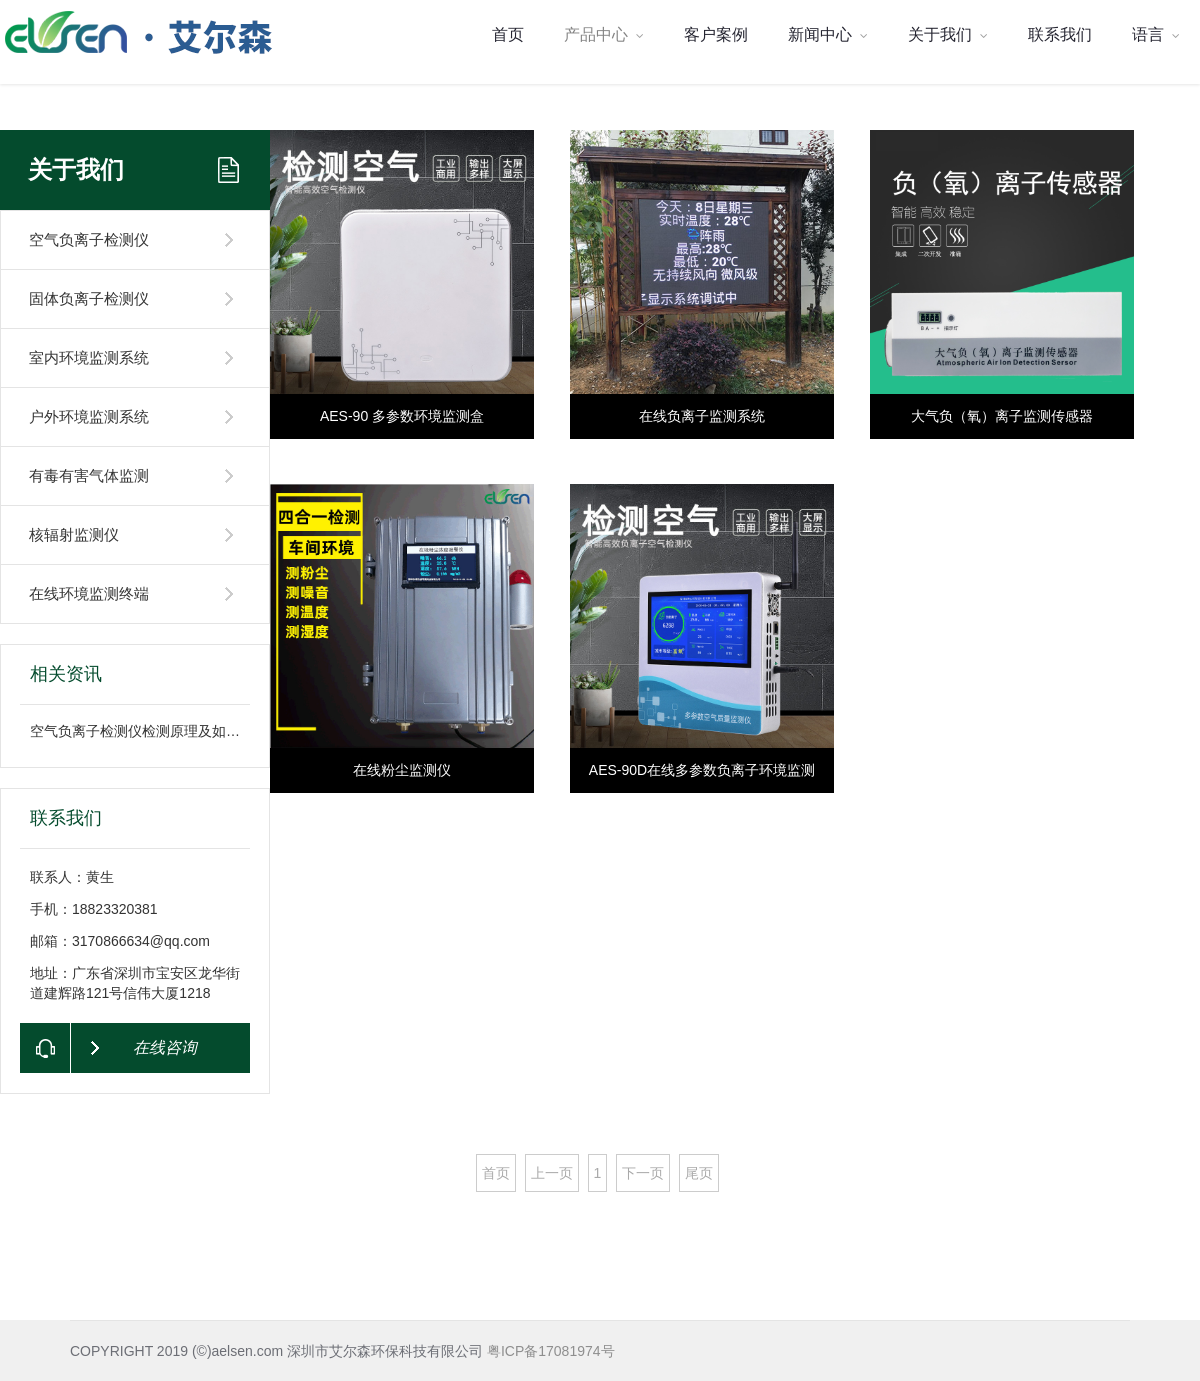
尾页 (699, 1173)
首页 (508, 34)
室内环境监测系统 (89, 357)
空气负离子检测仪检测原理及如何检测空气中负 (177, 731)
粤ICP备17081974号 (551, 1351)
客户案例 (716, 34)
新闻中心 (828, 34)
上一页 (552, 1173)
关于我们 (948, 34)
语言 (1156, 34)
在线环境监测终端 (89, 593)
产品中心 (604, 34)
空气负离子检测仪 (89, 239)
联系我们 (1060, 34)
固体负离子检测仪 (89, 298)
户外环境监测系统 (89, 416)
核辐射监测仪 (74, 534)
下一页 (643, 1173)
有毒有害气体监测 (89, 475)
